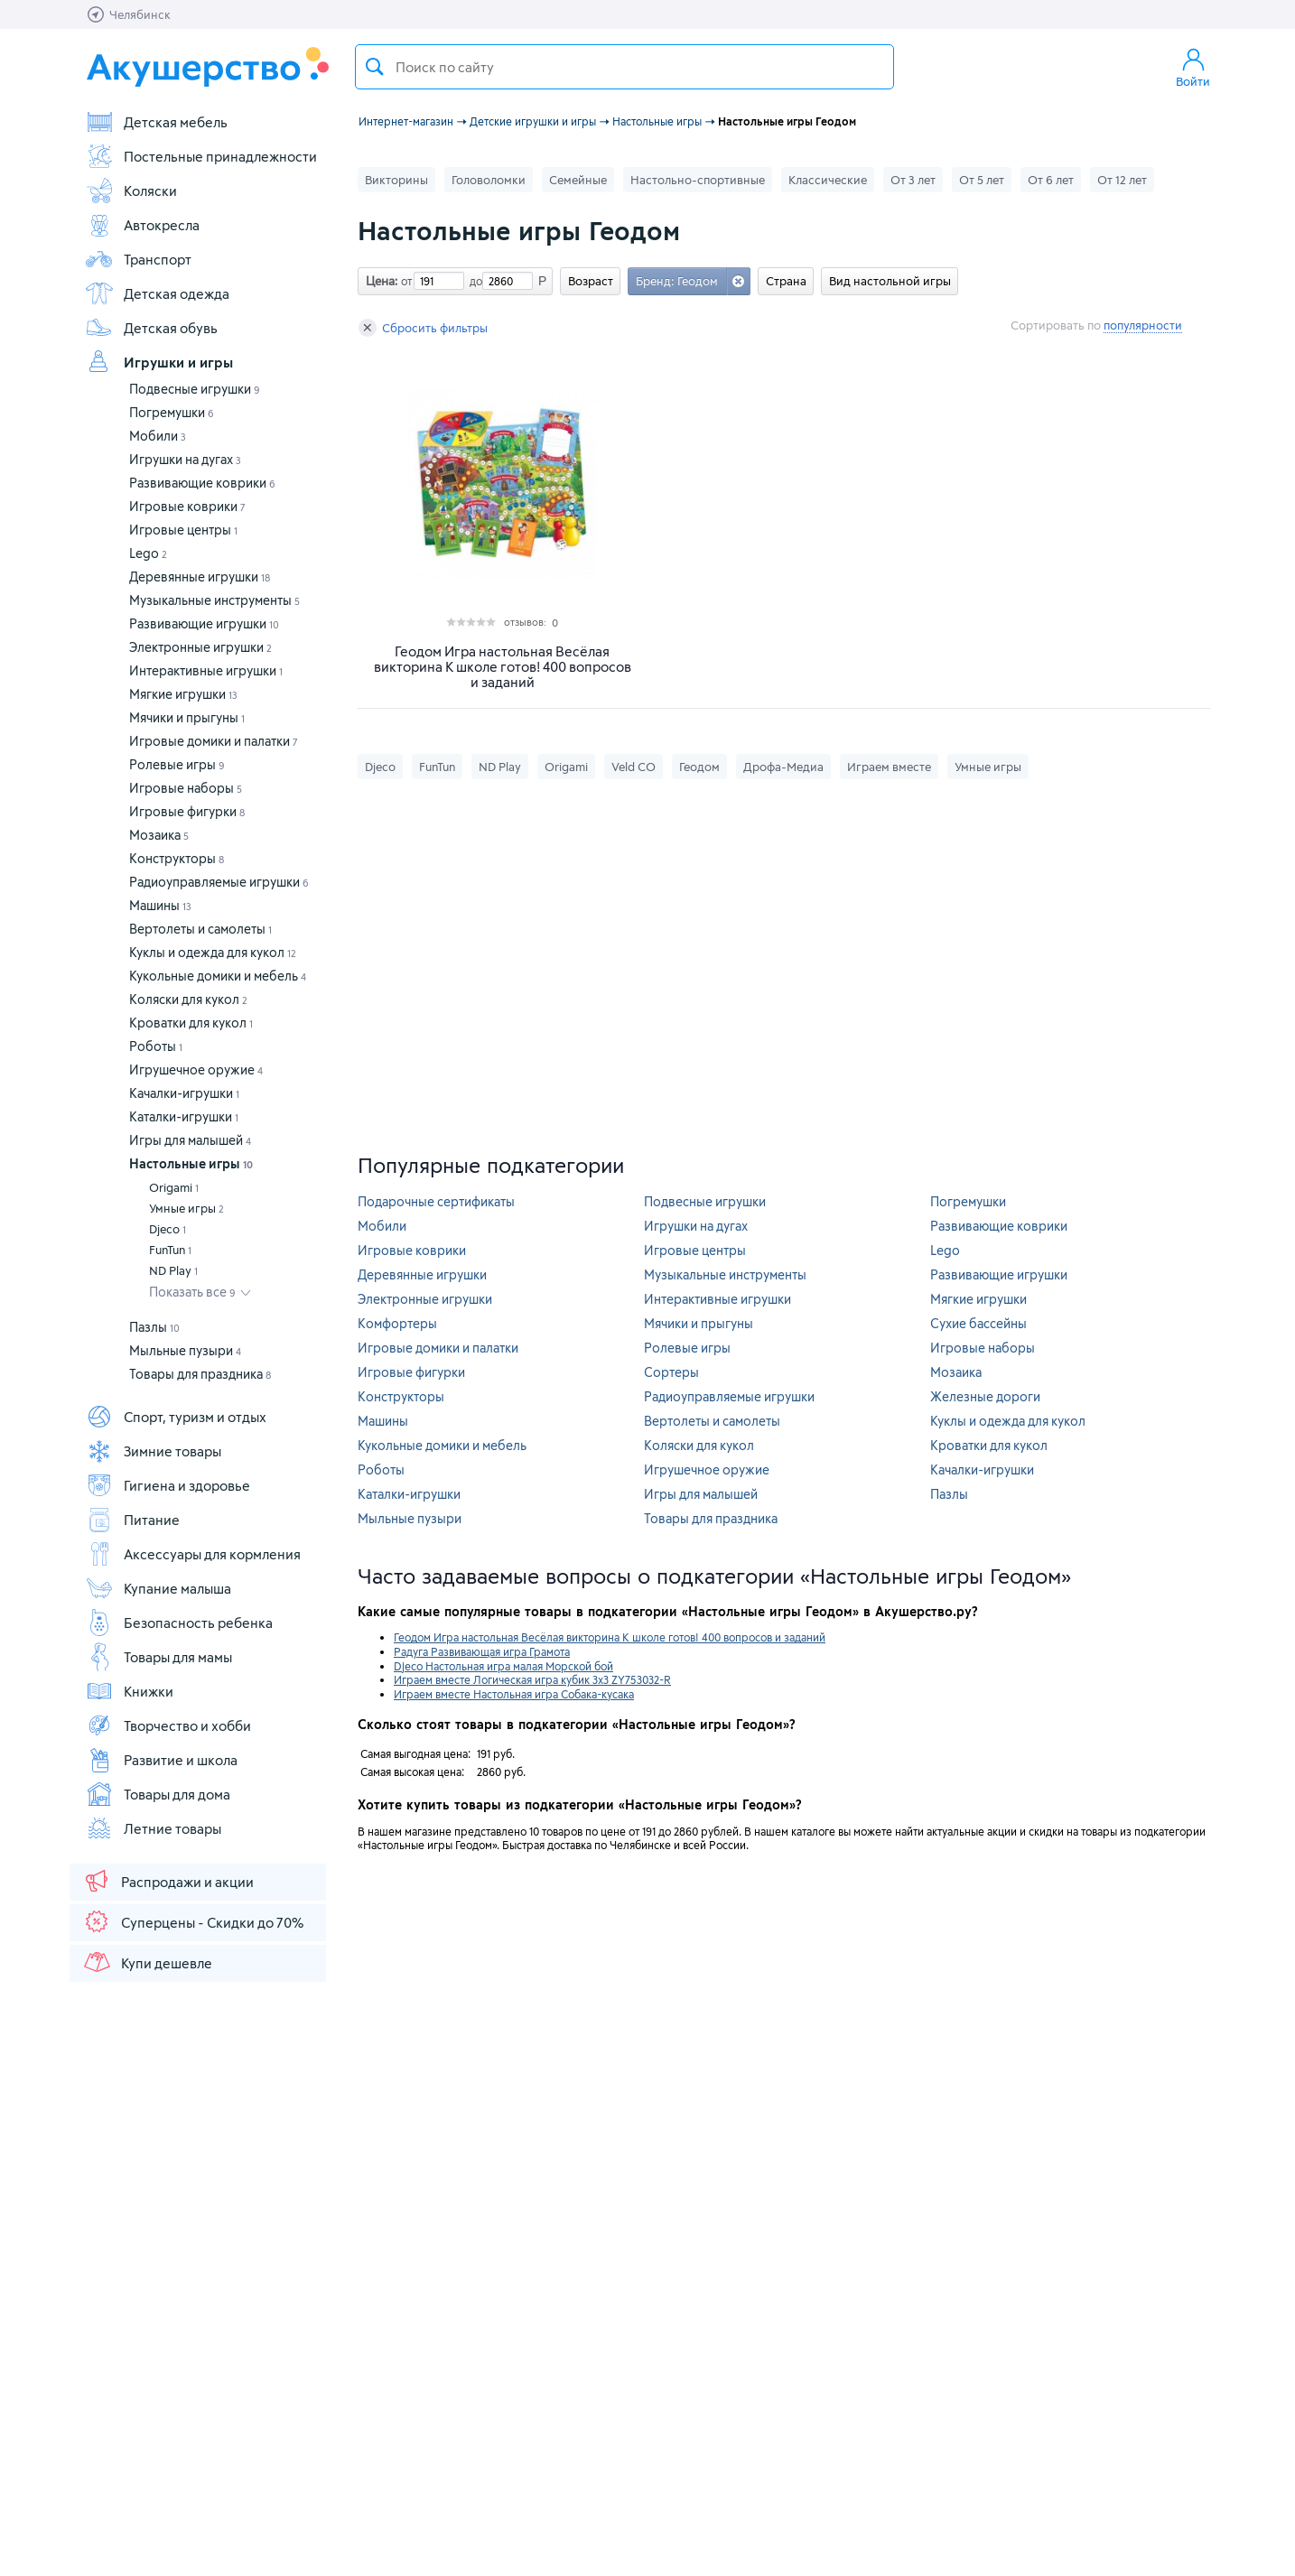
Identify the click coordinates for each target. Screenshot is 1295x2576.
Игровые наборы (185, 787)
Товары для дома (157, 1794)
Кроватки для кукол (191, 1022)
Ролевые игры (177, 764)
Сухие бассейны (978, 1323)
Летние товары (153, 1828)
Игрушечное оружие (196, 1069)
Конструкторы (176, 858)
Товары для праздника (200, 1373)
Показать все (192, 1291)
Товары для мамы (158, 1656)
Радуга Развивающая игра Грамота (482, 1651)
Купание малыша (158, 1588)
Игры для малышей (190, 1140)
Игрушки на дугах (185, 459)
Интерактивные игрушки (206, 670)
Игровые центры (183, 529)
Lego (148, 553)
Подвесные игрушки (194, 388)
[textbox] (624, 66)
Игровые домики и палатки (213, 741)
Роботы (155, 1046)
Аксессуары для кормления (193, 1553)
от (404, 280)
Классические (827, 179)
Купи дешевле (147, 1962)
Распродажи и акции (168, 1880)
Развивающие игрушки (204, 623)
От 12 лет (1122, 179)
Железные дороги (985, 1396)
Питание (132, 1519)
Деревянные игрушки (199, 576)
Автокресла (142, 224)
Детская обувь (151, 327)
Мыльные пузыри (185, 1350)
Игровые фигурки (187, 811)
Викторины (396, 179)
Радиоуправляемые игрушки (219, 881)
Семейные (578, 179)
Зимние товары (153, 1451)
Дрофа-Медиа (783, 766)
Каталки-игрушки (183, 1116)
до (473, 280)
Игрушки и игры (159, 362)
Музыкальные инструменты (214, 600)
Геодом (699, 766)
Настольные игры (191, 1163)
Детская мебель (156, 121)
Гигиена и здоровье (167, 1485)
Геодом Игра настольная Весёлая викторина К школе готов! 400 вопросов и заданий (502, 667)
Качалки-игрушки (184, 1093)
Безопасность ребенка (179, 1622)
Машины (160, 905)
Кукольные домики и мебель (217, 975)
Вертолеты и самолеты (200, 928)
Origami (174, 1187)
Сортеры (671, 1372)
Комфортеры (397, 1323)
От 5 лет (981, 179)
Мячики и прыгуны (187, 717)
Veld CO (633, 766)
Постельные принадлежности (201, 156)
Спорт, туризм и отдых (175, 1416)
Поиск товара (375, 66)
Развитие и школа (161, 1759)
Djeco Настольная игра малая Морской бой (503, 1666)
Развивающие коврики (202, 482)
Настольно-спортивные (697, 179)
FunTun (170, 1249)
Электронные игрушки (200, 647)
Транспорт (138, 259)
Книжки (129, 1691)
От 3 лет (913, 179)
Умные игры (186, 1208)
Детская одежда (157, 293)
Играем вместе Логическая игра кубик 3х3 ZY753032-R (532, 1679)
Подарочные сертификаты (436, 1201)
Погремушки (171, 412)
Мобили (157, 435)
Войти (1193, 66)
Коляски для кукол (188, 999)
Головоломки (489, 179)
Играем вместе (889, 766)
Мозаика (159, 834)
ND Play (173, 1270)
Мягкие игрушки (183, 694)
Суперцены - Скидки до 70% (192, 1921)
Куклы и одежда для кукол (212, 952)
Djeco (167, 1229)
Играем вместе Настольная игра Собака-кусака (514, 1694)
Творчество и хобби (168, 1725)
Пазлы (154, 1326)
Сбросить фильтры (423, 328)
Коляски (131, 190)
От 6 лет (1051, 179)
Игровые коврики (187, 506)
